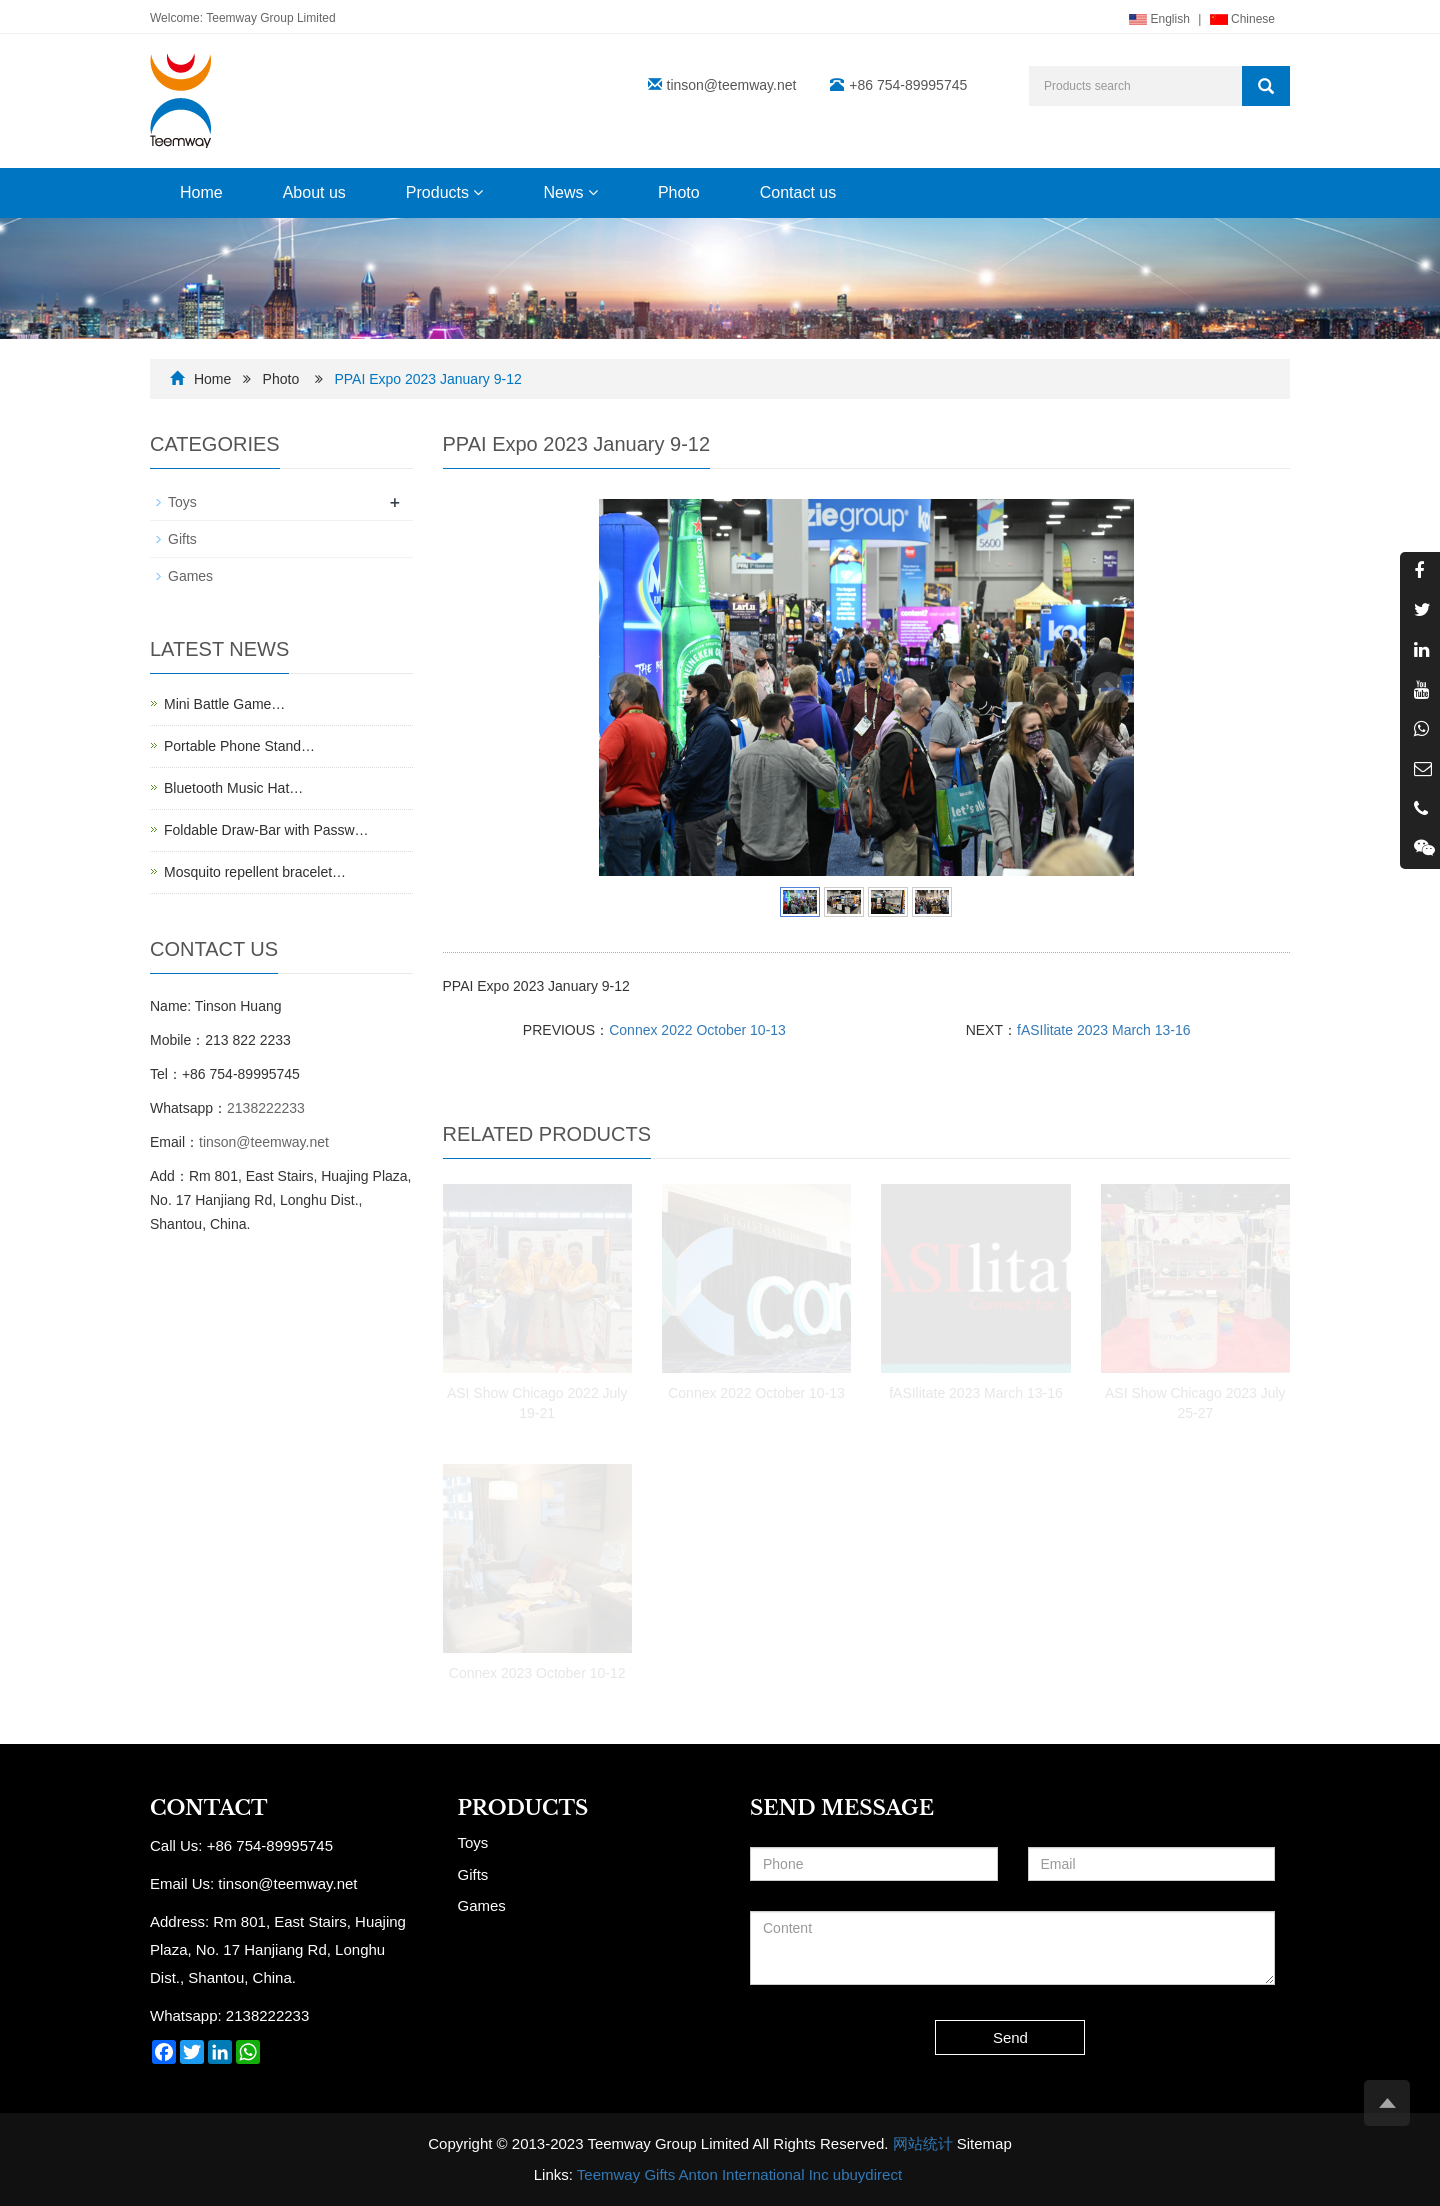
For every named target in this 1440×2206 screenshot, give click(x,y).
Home (201, 192)
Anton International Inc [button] (754, 2174)
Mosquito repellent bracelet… (255, 872)
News (570, 192)
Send (1010, 2037)
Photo (679, 192)
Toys (182, 502)
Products (445, 192)
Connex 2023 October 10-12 (537, 1673)
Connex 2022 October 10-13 (697, 1030)
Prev (625, 688)
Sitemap (984, 2143)
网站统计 (923, 2143)
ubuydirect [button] (867, 2174)
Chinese (1242, 19)
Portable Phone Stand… (239, 746)
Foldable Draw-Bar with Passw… (266, 830)
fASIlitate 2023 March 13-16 (1104, 1030)
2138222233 (266, 1108)
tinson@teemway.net (732, 85)
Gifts (182, 539)
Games (190, 576)
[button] (478, 192)
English (1159, 19)
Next (1108, 688)
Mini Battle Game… (224, 704)
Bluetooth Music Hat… (233, 788)
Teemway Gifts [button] (626, 2174)
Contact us (798, 192)
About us (314, 192)
